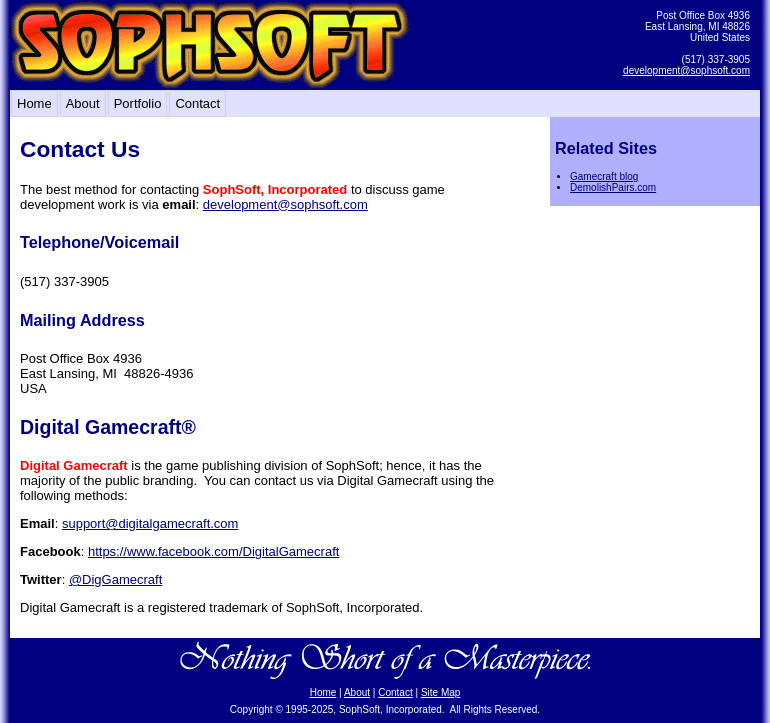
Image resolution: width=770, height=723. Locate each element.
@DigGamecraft (115, 579)
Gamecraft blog (604, 176)
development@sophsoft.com (686, 70)
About (83, 103)
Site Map (440, 692)
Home (34, 103)
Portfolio (138, 103)
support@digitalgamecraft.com (150, 523)
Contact (197, 103)
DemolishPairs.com (613, 187)
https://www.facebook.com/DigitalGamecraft (213, 551)
